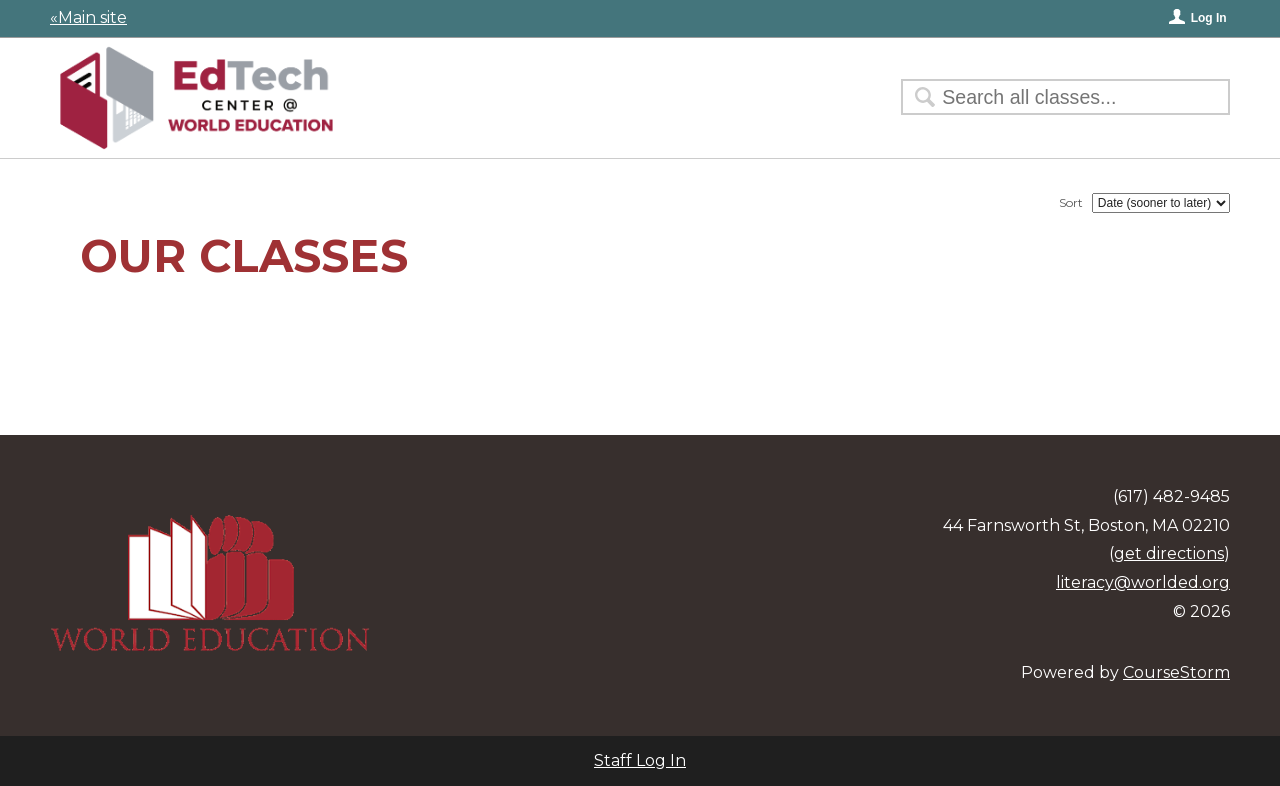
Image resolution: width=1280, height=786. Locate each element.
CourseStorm (1176, 672)
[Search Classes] (1053, 97)
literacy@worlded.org (1143, 582)
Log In (1209, 18)
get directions (1169, 553)
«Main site (88, 17)
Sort (1071, 202)
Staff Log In (640, 760)
